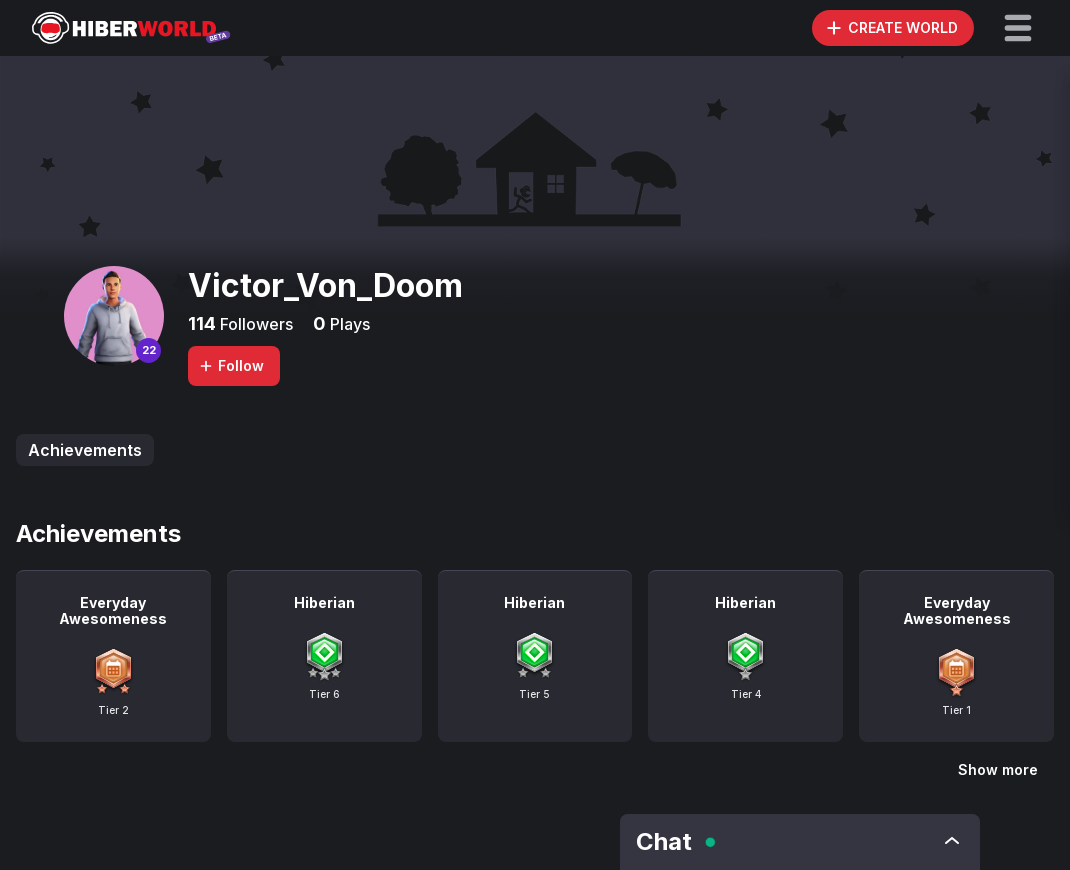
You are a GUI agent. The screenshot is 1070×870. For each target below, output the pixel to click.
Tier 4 (746, 694)
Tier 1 (956, 710)
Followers (254, 324)
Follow (231, 365)
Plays (348, 324)
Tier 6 (324, 694)
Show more (998, 769)
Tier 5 (534, 694)
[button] (1018, 28)
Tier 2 (113, 710)
